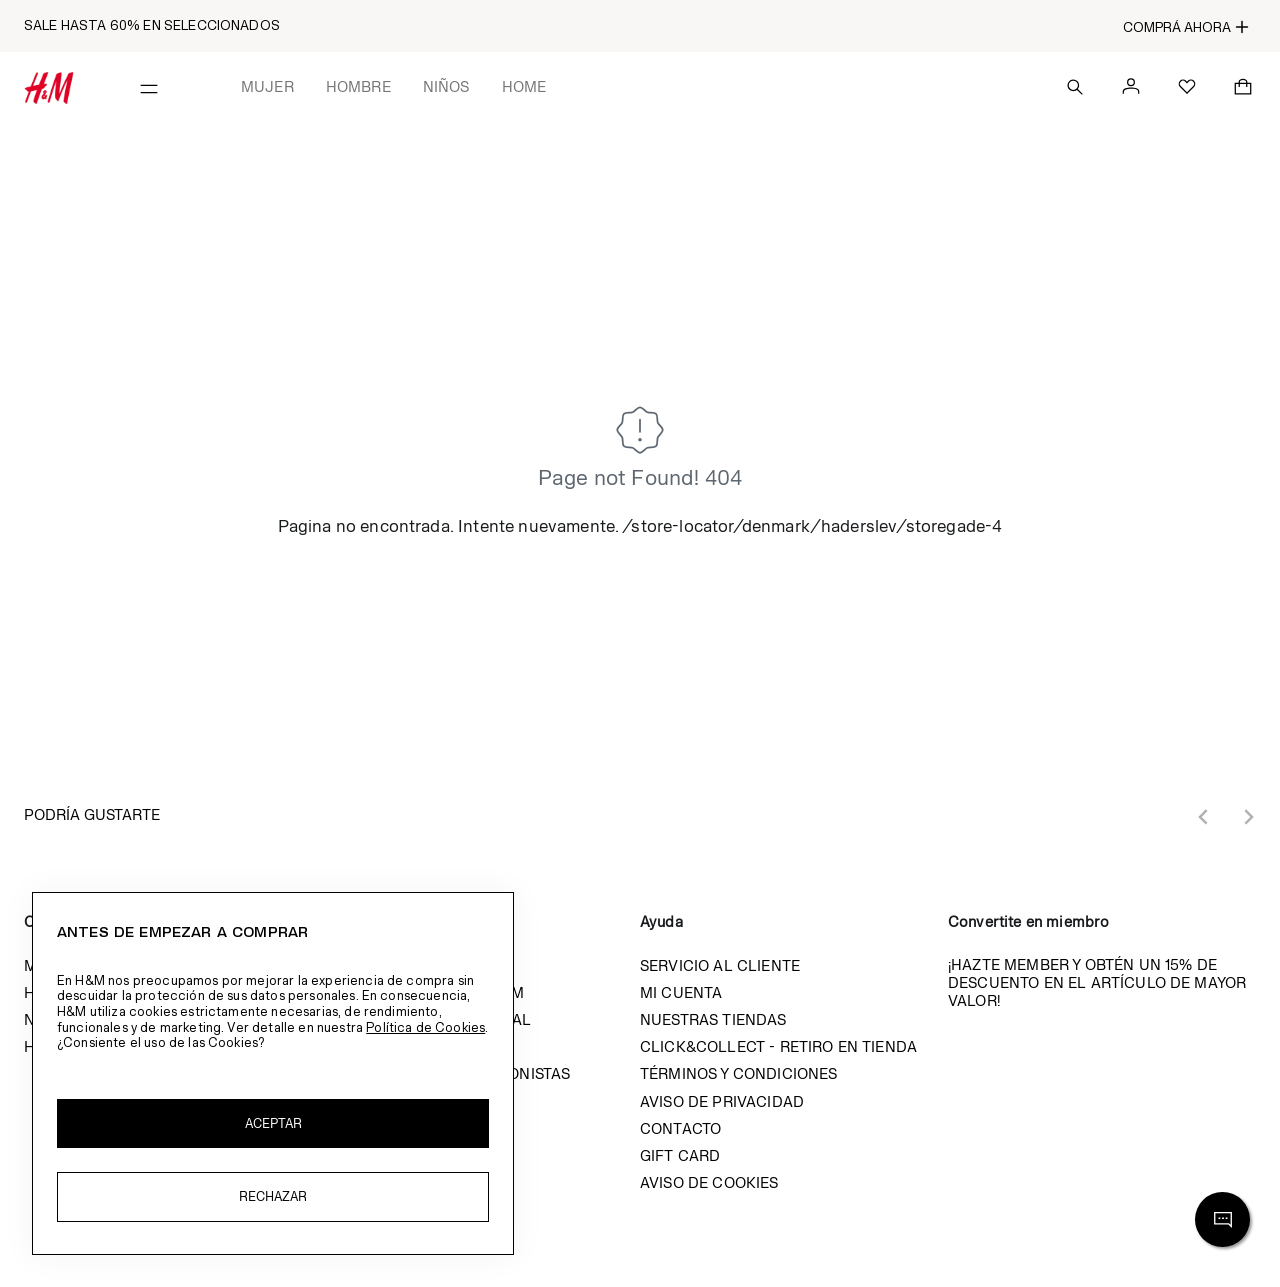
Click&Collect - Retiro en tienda (778, 1046)
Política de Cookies (425, 1027)
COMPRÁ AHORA (1186, 27)
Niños (446, 86)
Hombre (358, 86)
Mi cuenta (681, 992)
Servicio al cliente (720, 965)
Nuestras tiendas (713, 1019)
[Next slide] (1248, 817)
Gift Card (680, 1155)
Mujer (267, 86)
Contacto (680, 1128)
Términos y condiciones (739, 1073)
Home (524, 86)
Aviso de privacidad (722, 1101)
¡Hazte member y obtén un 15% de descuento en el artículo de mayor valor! (1097, 982)
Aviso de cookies (709, 1182)
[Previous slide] (1204, 817)
